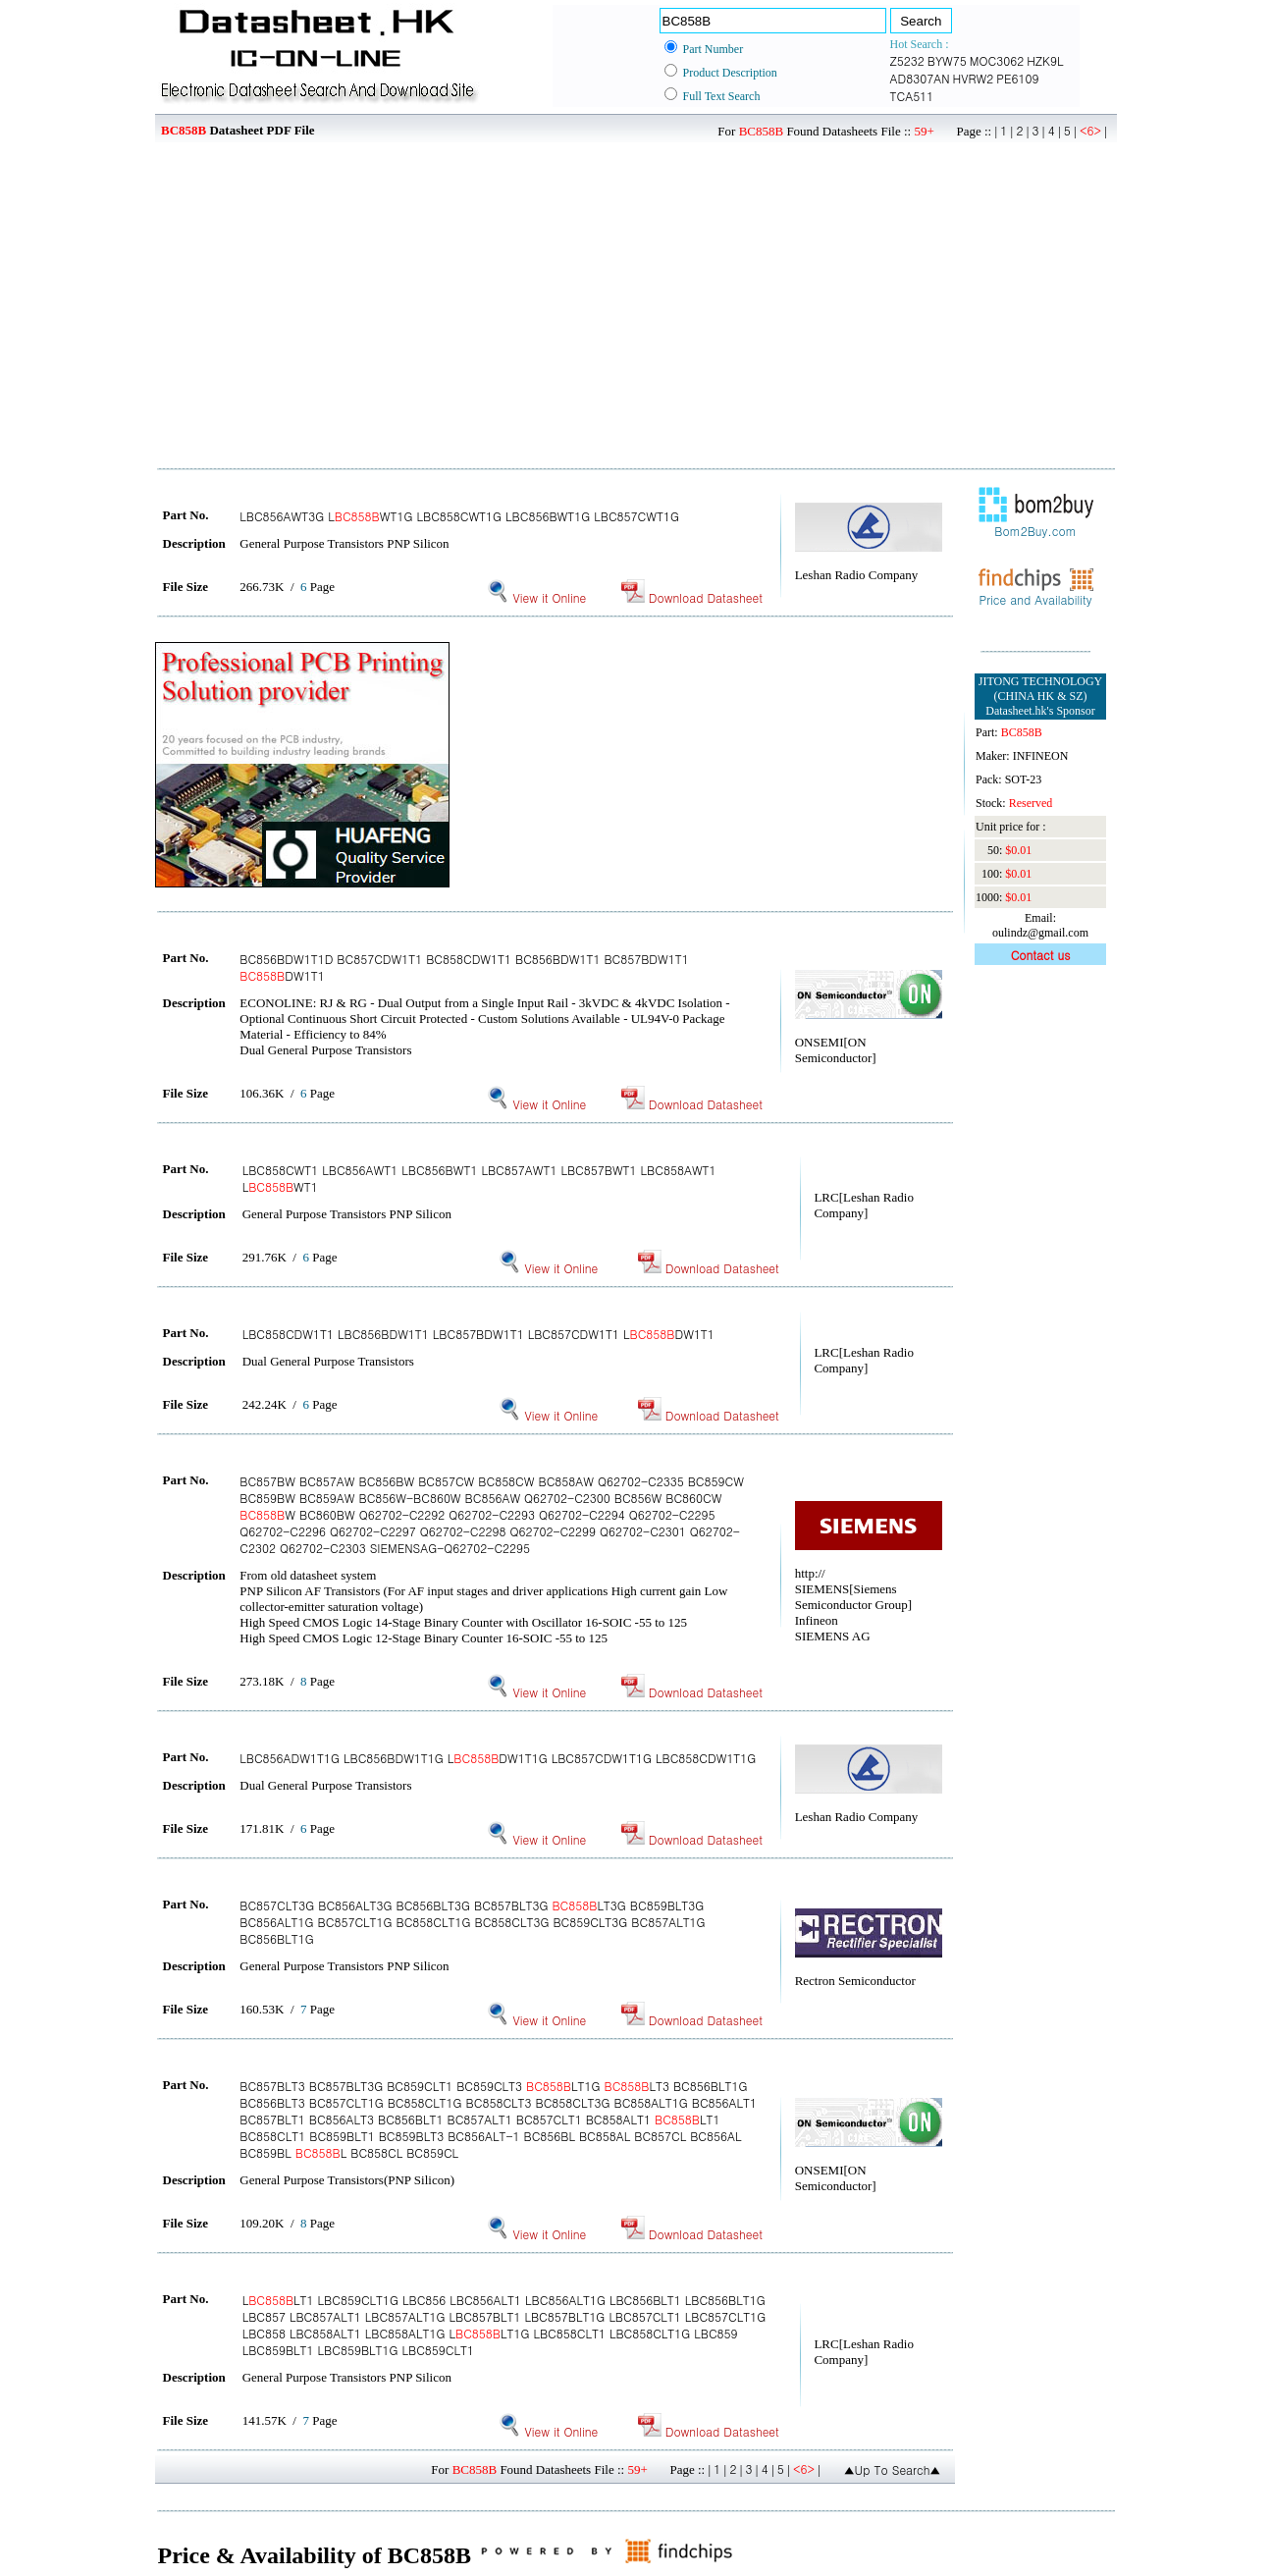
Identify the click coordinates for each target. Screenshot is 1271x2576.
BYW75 (947, 60)
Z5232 (907, 60)
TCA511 (912, 95)
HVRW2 (973, 78)
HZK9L (1045, 60)
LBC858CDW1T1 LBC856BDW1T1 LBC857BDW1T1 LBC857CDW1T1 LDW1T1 (478, 1333)
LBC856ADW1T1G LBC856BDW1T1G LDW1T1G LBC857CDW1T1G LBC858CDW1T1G (497, 1757)
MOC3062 (997, 60)
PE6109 (1017, 78)
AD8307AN (920, 78)
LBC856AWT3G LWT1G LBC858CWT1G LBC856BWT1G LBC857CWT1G (459, 516)
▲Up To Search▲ (892, 2469)
